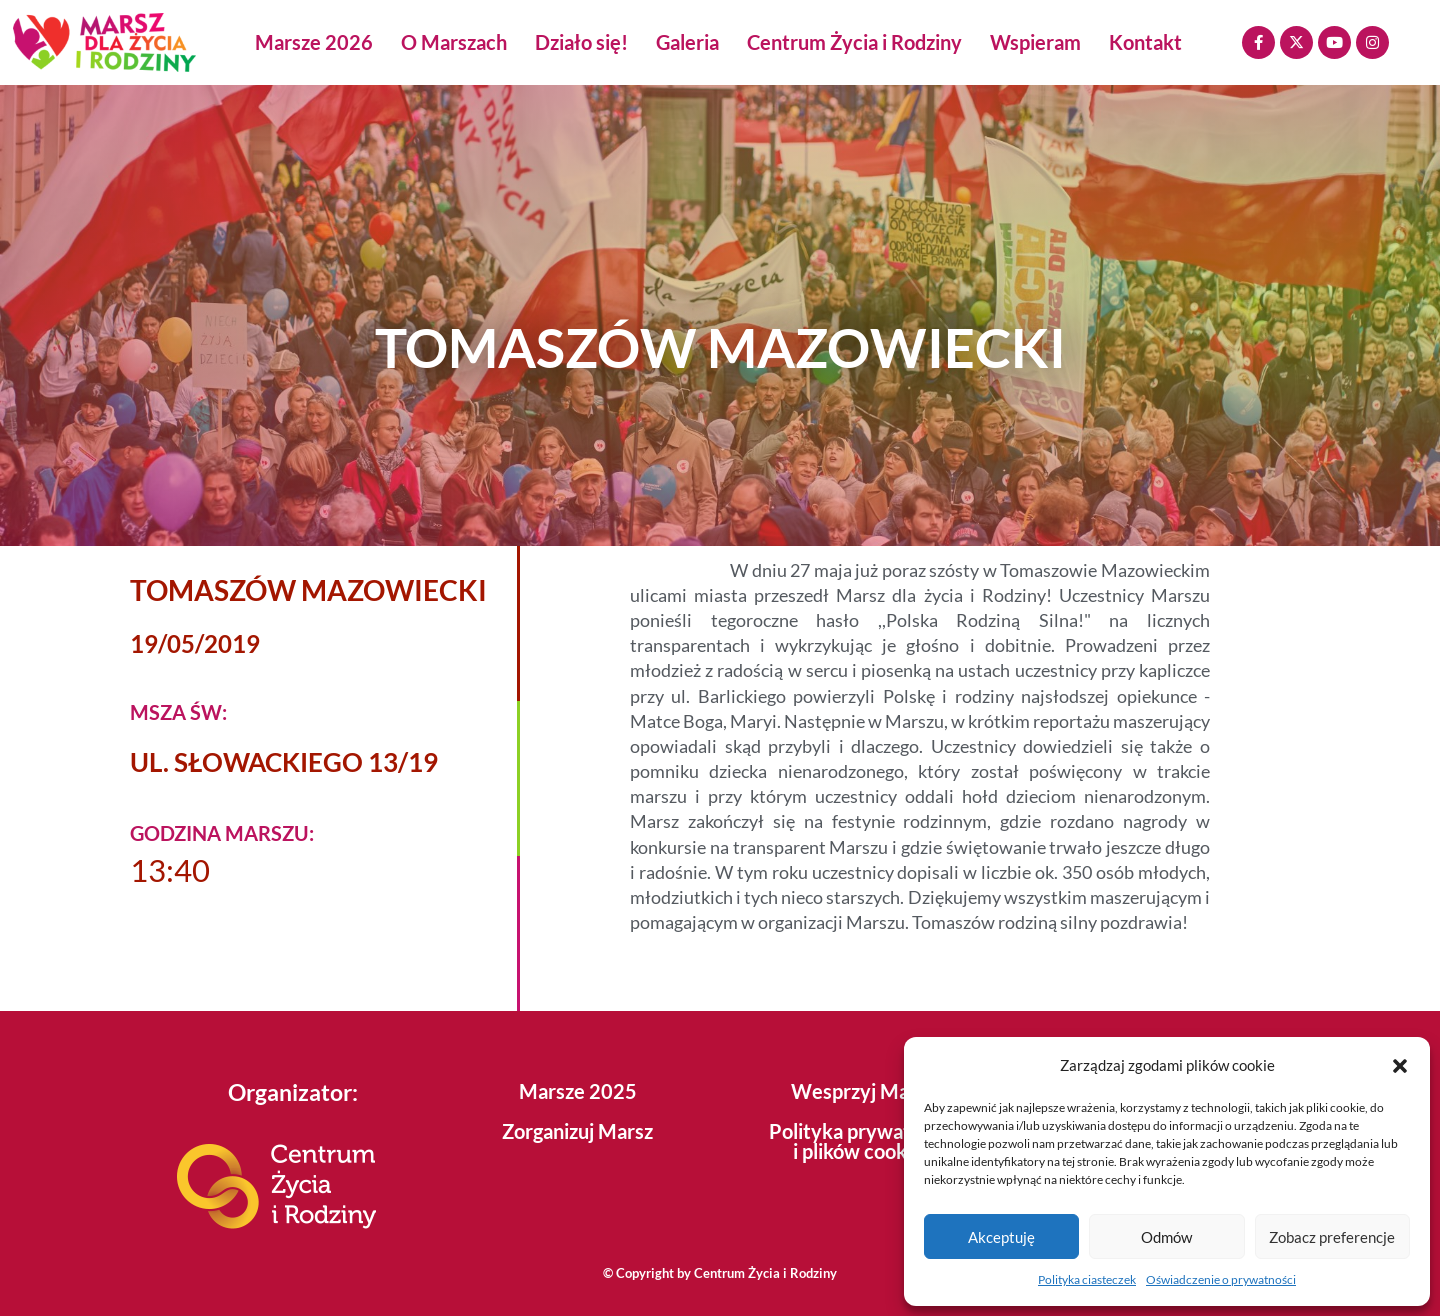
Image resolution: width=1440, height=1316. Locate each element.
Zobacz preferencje (1332, 1237)
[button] (1400, 1066)
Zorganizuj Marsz (577, 1131)
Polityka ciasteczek (1087, 1279)
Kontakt (1145, 42)
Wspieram (1035, 42)
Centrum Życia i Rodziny (854, 42)
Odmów (1166, 1237)
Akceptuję (1001, 1237)
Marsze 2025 (578, 1091)
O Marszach (454, 42)
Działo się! (581, 42)
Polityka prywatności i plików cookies (863, 1141)
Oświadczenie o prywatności (1221, 1279)
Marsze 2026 (314, 42)
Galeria (687, 42)
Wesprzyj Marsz (863, 1091)
